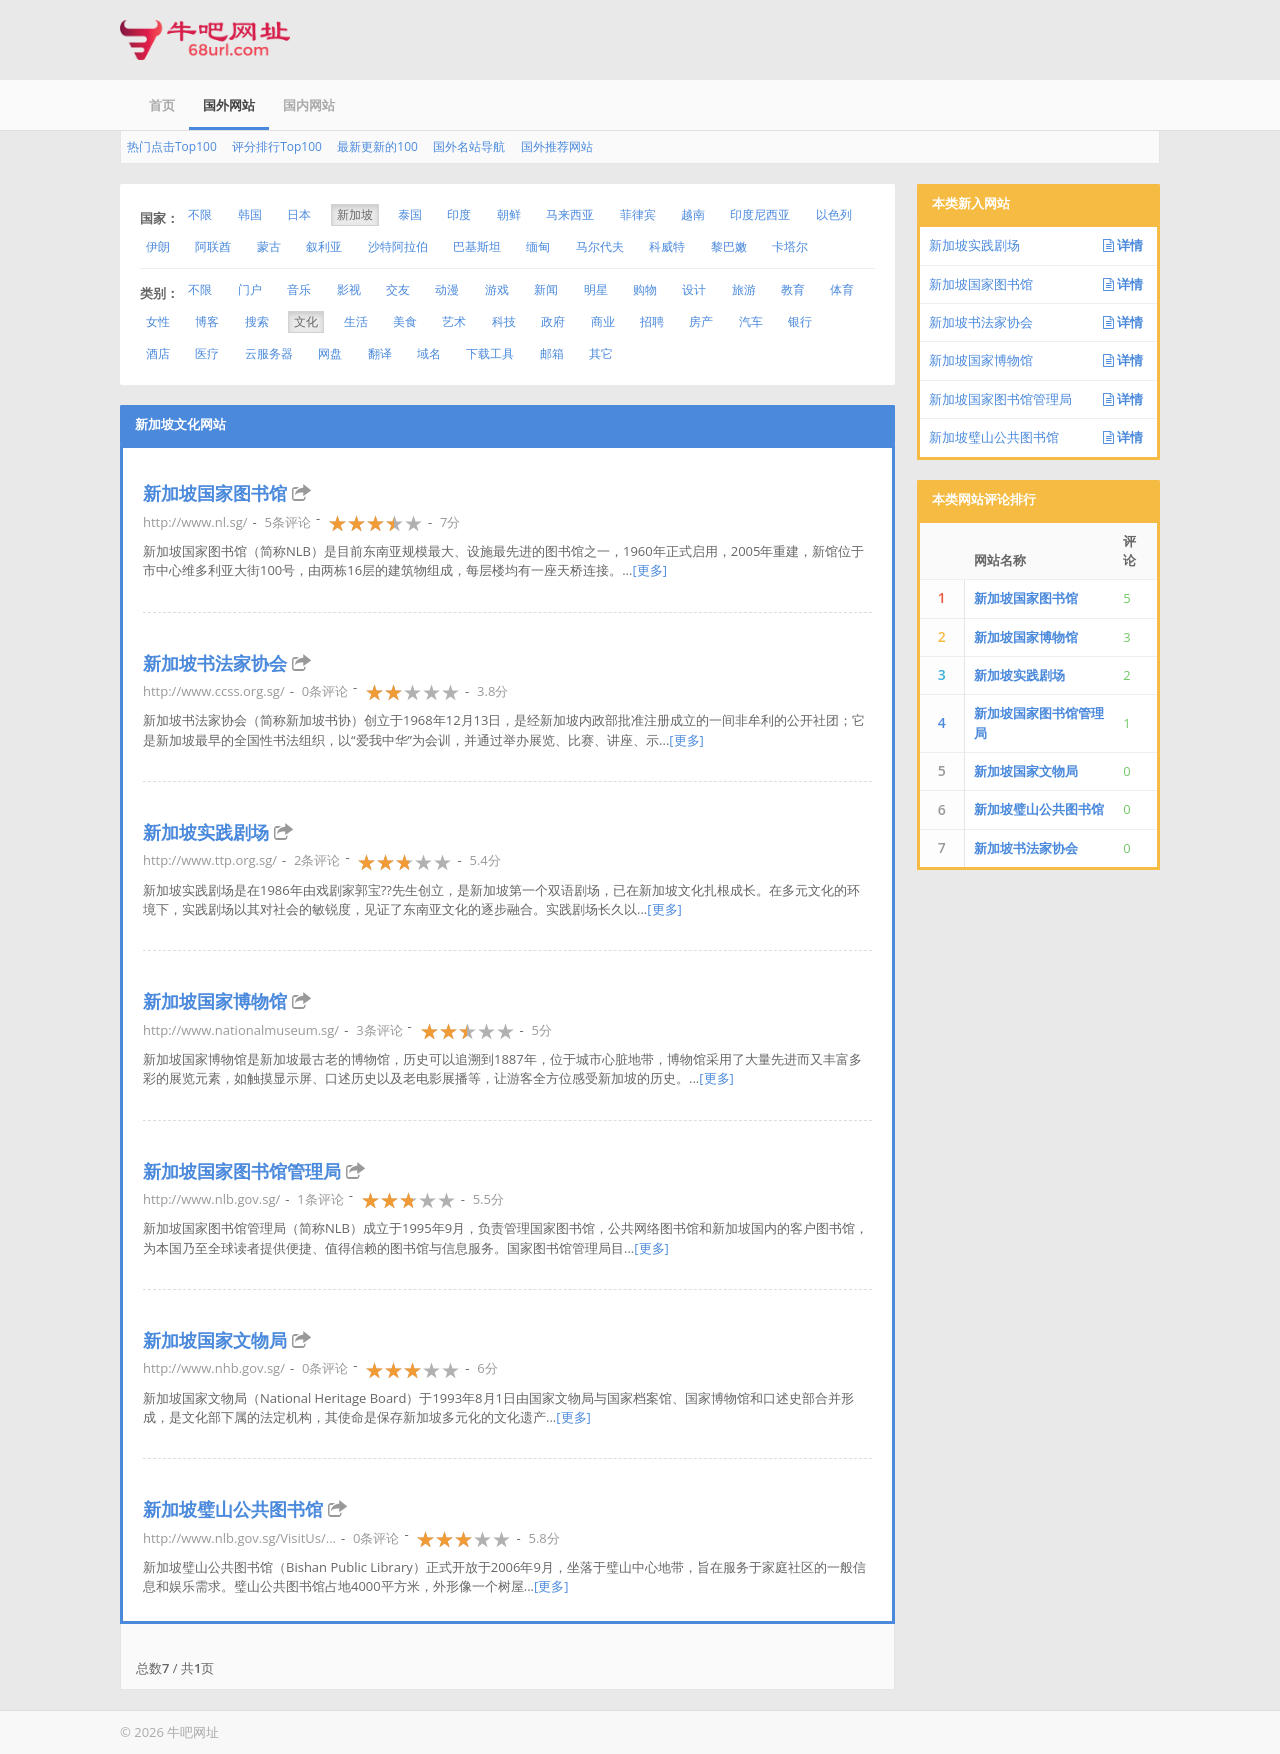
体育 (842, 289)
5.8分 (543, 1538)
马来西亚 (570, 214)
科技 (504, 321)
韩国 (250, 214)
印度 (459, 214)
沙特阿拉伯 (398, 246)
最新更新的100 (377, 146)
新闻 (546, 289)
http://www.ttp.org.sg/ (210, 860)
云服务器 (269, 353)
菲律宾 (638, 214)
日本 (299, 214)
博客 (207, 321)
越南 (693, 214)
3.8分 (492, 691)
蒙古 (269, 246)
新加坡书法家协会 (215, 663)
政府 (553, 321)
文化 (306, 321)
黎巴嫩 (729, 246)
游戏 (497, 289)
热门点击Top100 (172, 146)
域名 (429, 353)
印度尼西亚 (760, 214)
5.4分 (484, 860)
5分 (542, 1030)
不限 (200, 214)
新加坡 (355, 214)
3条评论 (379, 1030)
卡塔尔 (790, 246)
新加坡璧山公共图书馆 (233, 1509)
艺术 (454, 321)
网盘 (330, 353)
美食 (405, 321)
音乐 (299, 289)
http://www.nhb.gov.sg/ (214, 1368)
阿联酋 (213, 246)
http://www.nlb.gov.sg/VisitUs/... (239, 1538)
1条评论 (320, 1199)
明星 (596, 289)
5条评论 (287, 522)
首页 (162, 105)
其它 (601, 353)
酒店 (158, 353)
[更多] (649, 570)
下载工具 (490, 353)
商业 (603, 321)
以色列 (834, 214)
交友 (398, 289)
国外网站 (229, 105)
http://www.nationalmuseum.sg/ (241, 1030)
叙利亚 (324, 246)
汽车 (751, 321)
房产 (701, 321)
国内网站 (309, 105)
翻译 (380, 353)
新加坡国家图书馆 (215, 493)
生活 (356, 321)
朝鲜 (509, 214)
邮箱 (552, 353)
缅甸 (538, 246)
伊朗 (158, 246)
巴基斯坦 (477, 246)
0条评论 (325, 691)
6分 (487, 1368)
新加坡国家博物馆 (215, 1001)
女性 (158, 321)
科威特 (667, 246)
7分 (450, 522)
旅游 (744, 289)
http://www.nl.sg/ (195, 522)
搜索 (257, 321)
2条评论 (317, 860)
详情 (1123, 245)
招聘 (652, 321)
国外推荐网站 (557, 146)
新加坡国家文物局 (215, 1340)
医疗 (207, 353)
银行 (800, 321)
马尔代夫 (600, 246)
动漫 (447, 289)
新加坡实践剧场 (206, 832)
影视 (349, 289)
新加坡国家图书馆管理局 (242, 1171)
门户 (250, 289)
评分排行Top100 (277, 146)
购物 (645, 289)
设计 (694, 289)
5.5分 (488, 1199)
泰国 (410, 214)
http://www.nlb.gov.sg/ (211, 1199)
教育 (793, 289)
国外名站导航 (469, 146)
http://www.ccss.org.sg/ (214, 691)
